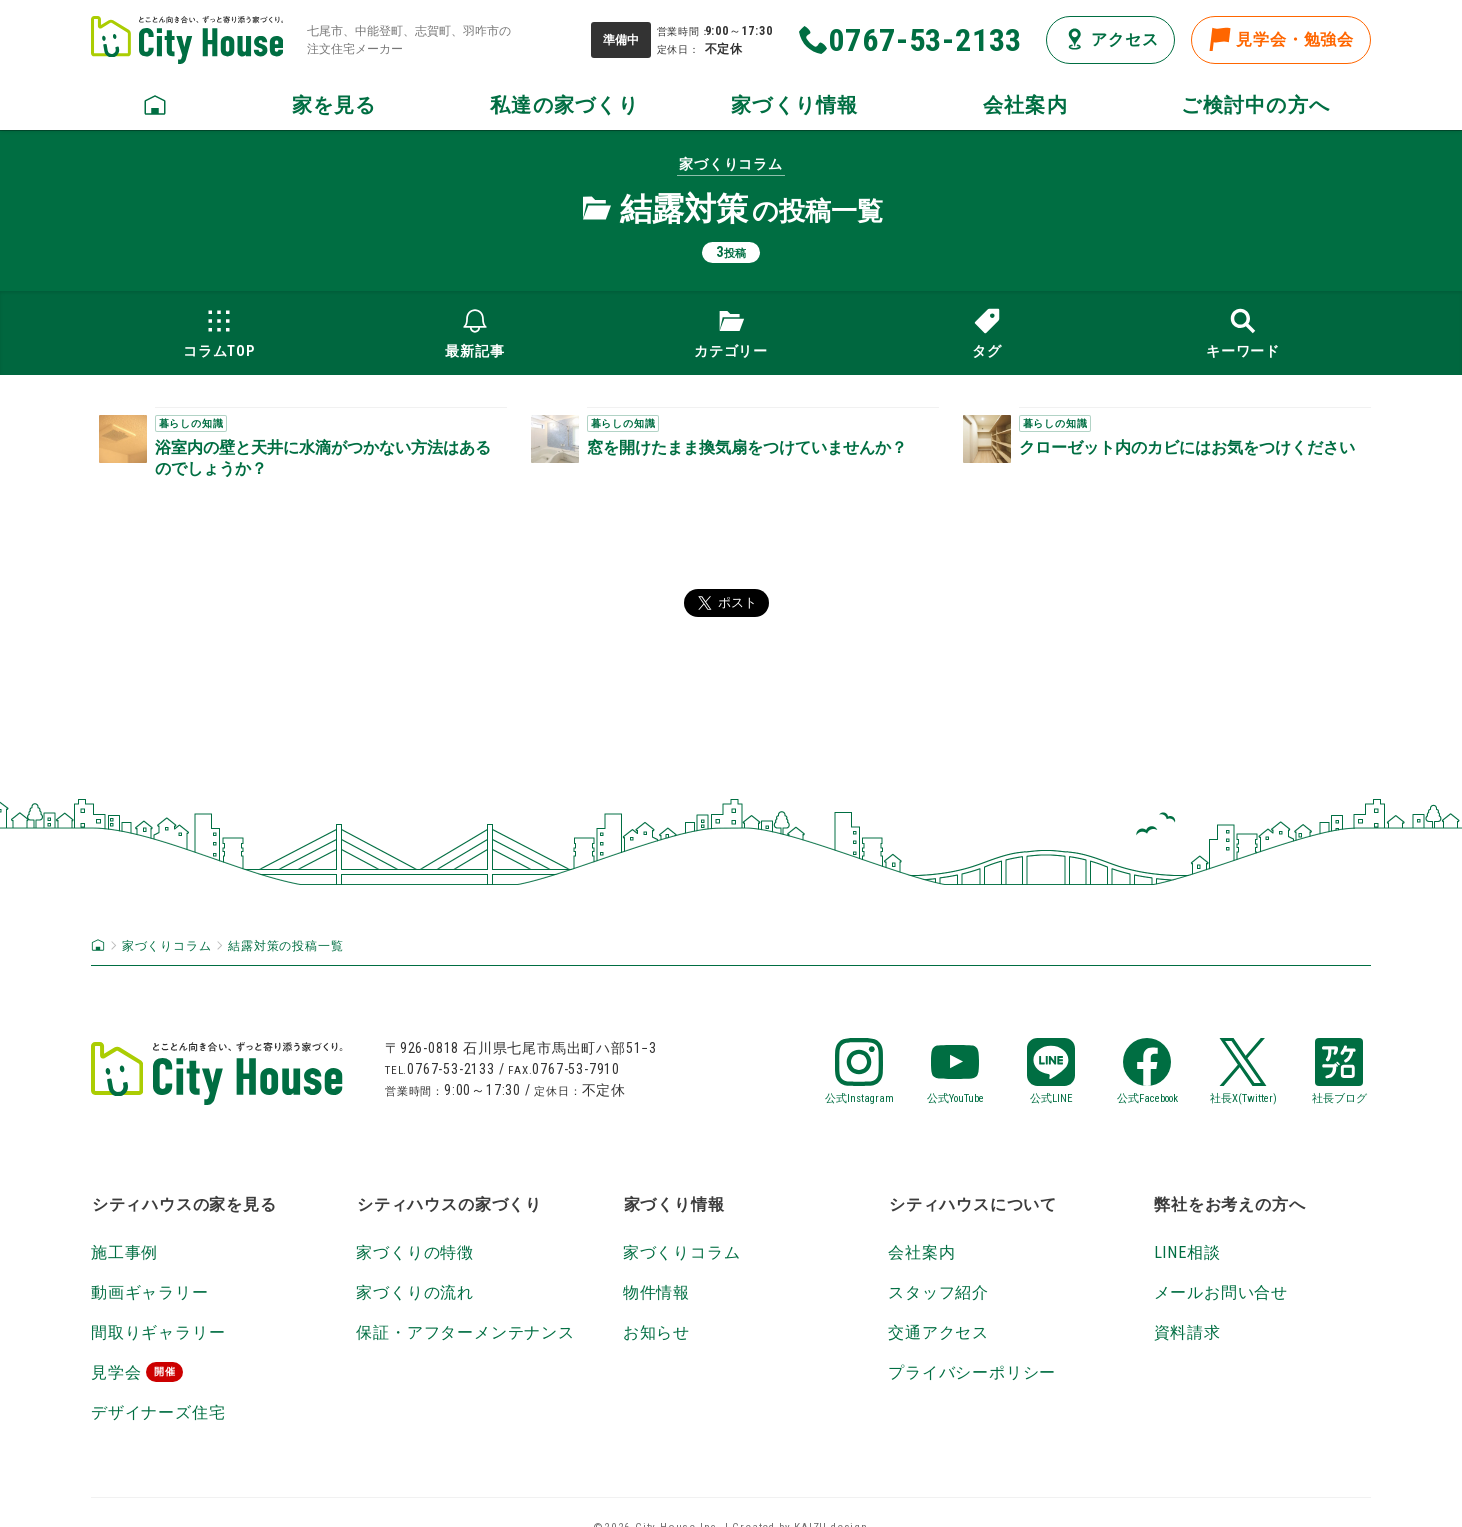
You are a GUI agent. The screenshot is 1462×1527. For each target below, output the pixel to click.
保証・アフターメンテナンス (465, 1332)
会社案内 (921, 1252)
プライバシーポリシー (972, 1372)
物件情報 (656, 1292)
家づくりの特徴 (415, 1252)
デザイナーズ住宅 (158, 1412)
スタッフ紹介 (938, 1292)
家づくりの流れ (415, 1292)
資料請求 (1187, 1332)
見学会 (116, 1372)
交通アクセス (938, 1332)
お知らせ (656, 1332)
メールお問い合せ (1221, 1292)
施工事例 (124, 1252)
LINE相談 (1187, 1252)
